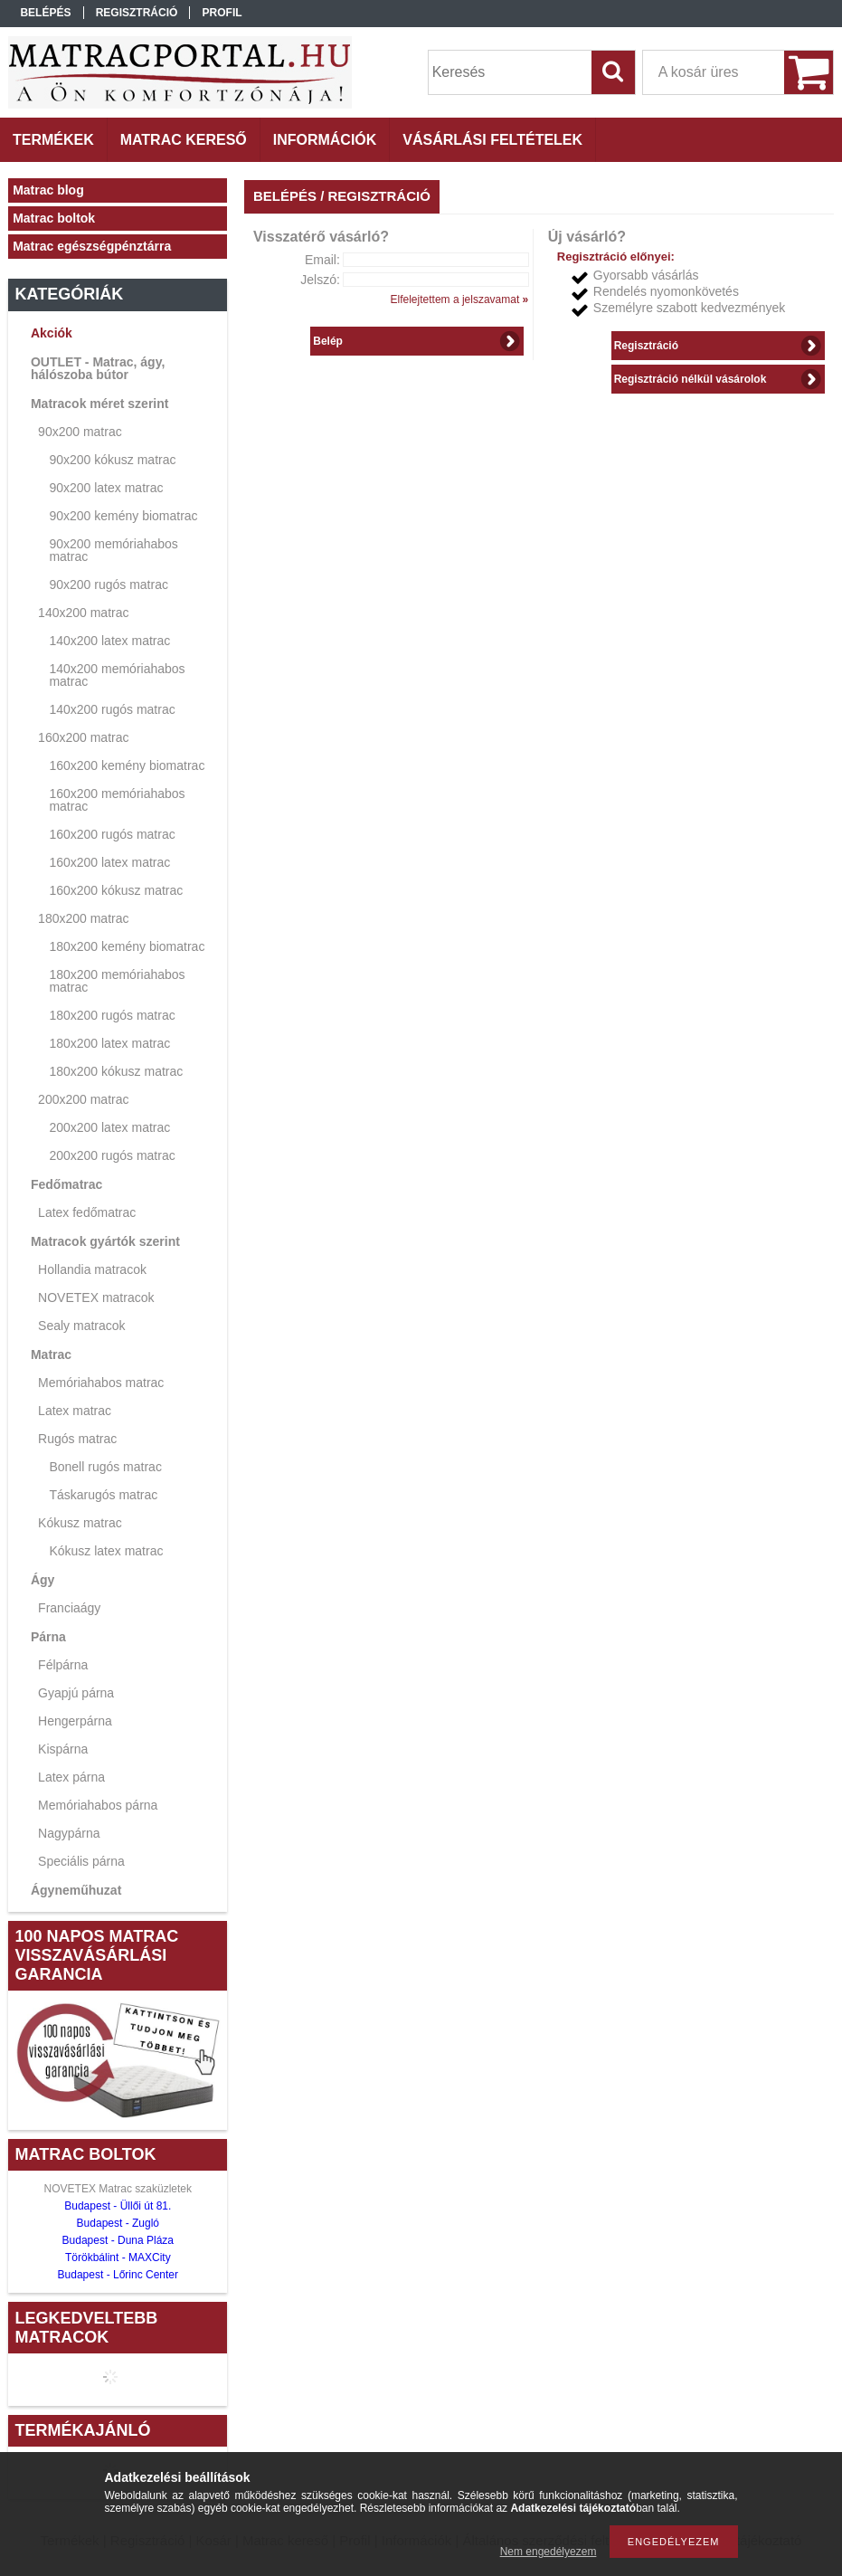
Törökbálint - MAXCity (118, 2257)
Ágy (42, 1580)
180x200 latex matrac (109, 1043)
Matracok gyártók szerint (105, 1241)
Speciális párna (81, 1861)
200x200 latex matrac (109, 1127)
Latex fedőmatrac (87, 1212)
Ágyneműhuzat (76, 1890)
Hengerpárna (75, 1721)
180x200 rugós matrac (112, 1015)
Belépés (45, 12)
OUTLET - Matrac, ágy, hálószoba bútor (98, 368)
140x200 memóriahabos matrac (116, 675)
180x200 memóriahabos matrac (116, 980)
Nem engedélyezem (548, 2551)
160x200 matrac (83, 737)
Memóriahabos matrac (101, 1382)
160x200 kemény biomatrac (126, 765)
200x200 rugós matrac (112, 1155)
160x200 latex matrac (109, 862)
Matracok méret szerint (100, 403)
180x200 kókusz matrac (116, 1071)
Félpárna (63, 1665)
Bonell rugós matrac (105, 1466)
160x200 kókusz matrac (116, 890)
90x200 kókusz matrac (112, 459)
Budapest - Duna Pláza (118, 2240)
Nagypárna (69, 1833)
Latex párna (71, 1777)
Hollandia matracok (92, 1269)
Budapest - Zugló (118, 2223)
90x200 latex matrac (106, 487)
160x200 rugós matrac (112, 834)
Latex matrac (74, 1410)
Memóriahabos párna (97, 1805)
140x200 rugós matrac (112, 709)
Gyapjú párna (76, 1693)
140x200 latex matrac (109, 640)
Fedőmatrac (66, 1184)
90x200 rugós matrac (108, 584)
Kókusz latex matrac (106, 1551)
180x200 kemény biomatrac (126, 946)
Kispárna (63, 1749)
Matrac (51, 1354)
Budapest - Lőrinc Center (118, 2274)
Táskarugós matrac (103, 1495)
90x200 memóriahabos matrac (113, 550)
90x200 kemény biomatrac (123, 516)
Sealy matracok (81, 1325)
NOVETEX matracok (96, 1297)
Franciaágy (69, 1608)
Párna (48, 1637)
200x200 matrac (83, 1099)
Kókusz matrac (80, 1523)
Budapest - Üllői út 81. (117, 2206)
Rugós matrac (77, 1438)
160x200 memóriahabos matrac (116, 799)
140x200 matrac (83, 612)
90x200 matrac (80, 431)
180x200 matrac (83, 918)
